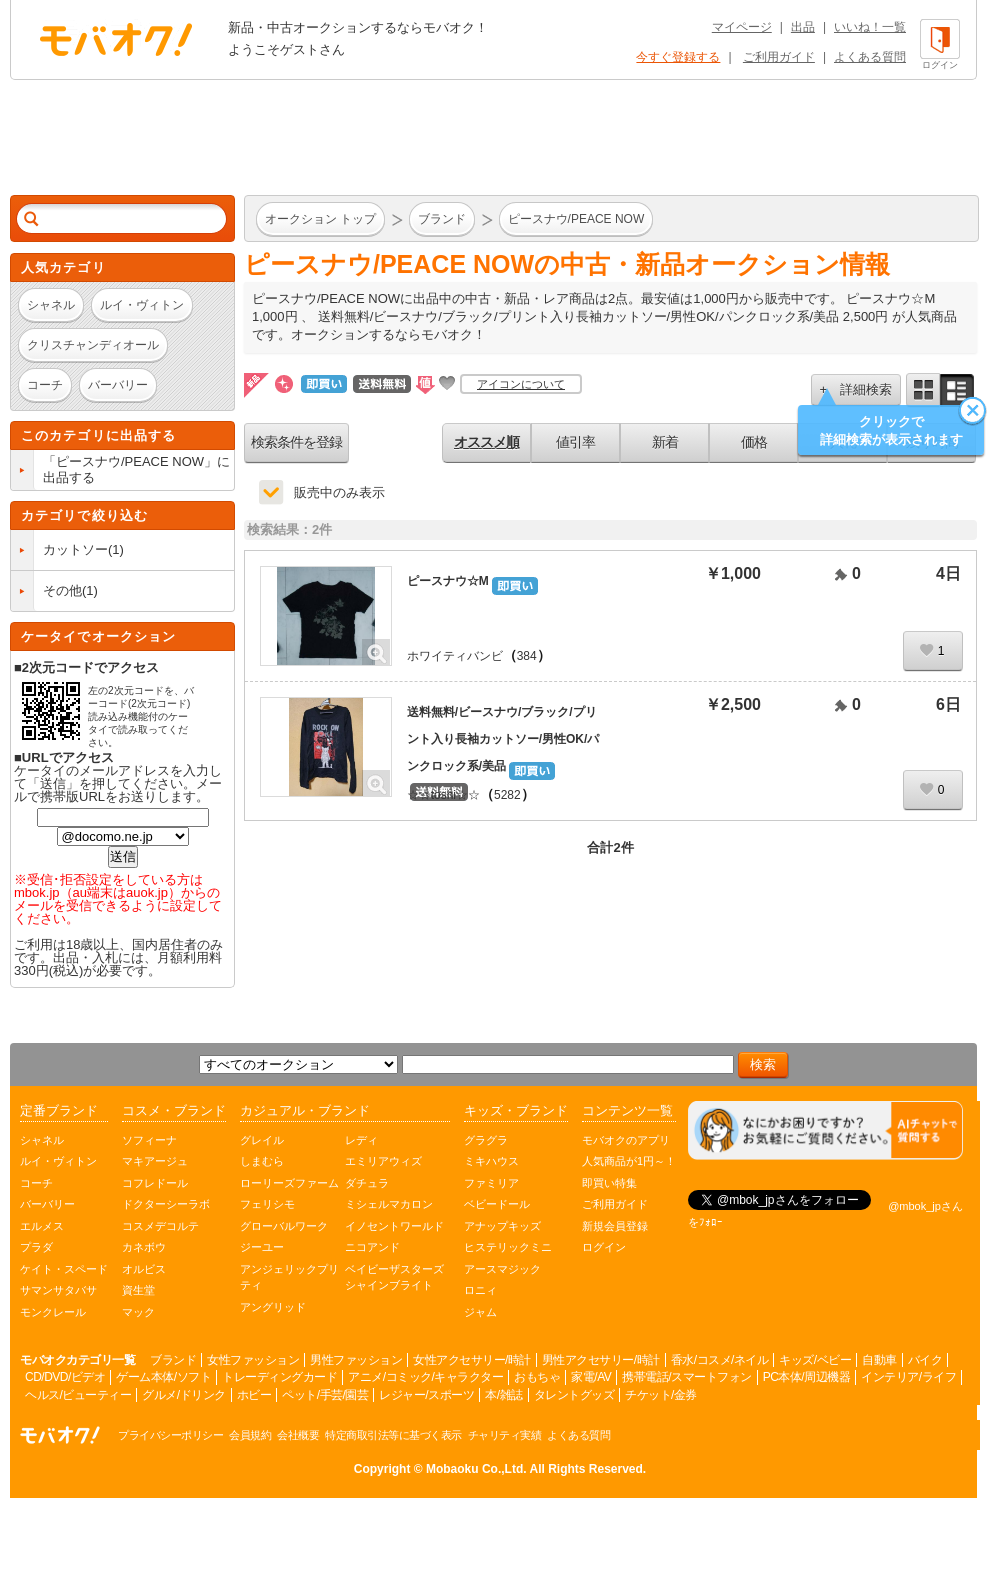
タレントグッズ (574, 1395)
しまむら (262, 1161)
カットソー (75, 549)
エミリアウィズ (383, 1161)
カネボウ (144, 1247)
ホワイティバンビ (455, 656)
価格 (754, 442)
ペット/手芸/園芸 (325, 1395)
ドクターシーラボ (166, 1204)
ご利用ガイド (779, 57)
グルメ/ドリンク (183, 1395)
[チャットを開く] (825, 1130)
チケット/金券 (661, 1395)
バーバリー (47, 1204)
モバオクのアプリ (626, 1140)
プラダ (36, 1247)
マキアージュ (155, 1161)
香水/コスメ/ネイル (720, 1360)
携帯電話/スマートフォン (686, 1377)
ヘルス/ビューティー (78, 1395)
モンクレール (53, 1312)
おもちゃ (537, 1377)
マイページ (742, 27)
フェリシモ (267, 1204)
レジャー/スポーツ (426, 1395)
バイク (925, 1360)
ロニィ (480, 1290)
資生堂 (138, 1290)
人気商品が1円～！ (629, 1161)
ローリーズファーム (289, 1183)
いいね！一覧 (870, 27)
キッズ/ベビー (815, 1360)
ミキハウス (491, 1161)
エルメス (42, 1226)
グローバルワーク (284, 1226)
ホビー (254, 1395)
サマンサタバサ (58, 1290)
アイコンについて (521, 384)
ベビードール (497, 1204)
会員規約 (250, 1435)
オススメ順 (486, 442)
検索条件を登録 (296, 442)
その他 (62, 590)
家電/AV (591, 1377)
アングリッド (273, 1307)
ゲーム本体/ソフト (163, 1377)
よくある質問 (870, 57)
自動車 (879, 1360)
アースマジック (502, 1269)
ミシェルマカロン (389, 1204)
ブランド (173, 1360)
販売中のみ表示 (339, 492)
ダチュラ (367, 1183)
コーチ (36, 1183)
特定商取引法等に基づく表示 (393, 1435)
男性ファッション (356, 1360)
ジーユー (262, 1247)
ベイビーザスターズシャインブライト (394, 1277)
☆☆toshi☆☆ (443, 795)
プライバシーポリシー (170, 1435)
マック (138, 1312)
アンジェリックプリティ (289, 1277)
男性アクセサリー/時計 (601, 1360)
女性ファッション (253, 1360)
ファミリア (491, 1183)
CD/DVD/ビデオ (65, 1377)
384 (527, 656)
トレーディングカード (279, 1377)
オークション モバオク (116, 39)
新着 (665, 442)
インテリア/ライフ (908, 1377)
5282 (507, 795)
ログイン (604, 1247)
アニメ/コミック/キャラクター (425, 1377)
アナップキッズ (502, 1226)
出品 (803, 27)
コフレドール (155, 1183)
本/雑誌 (503, 1395)
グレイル (262, 1140)
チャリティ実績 (505, 1435)
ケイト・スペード (64, 1269)
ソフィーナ (149, 1140)
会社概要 (298, 1435)
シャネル (42, 1140)
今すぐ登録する (678, 57)
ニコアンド (372, 1247)
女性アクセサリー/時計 (472, 1360)
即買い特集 (609, 1183)
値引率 (575, 442)
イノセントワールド (394, 1226)
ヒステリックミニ (508, 1247)
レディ (361, 1140)
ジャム (480, 1312)
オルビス (144, 1269)
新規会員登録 (615, 1226)
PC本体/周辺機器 (807, 1377)
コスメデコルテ (160, 1226)
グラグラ (486, 1140)
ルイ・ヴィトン (58, 1161)
